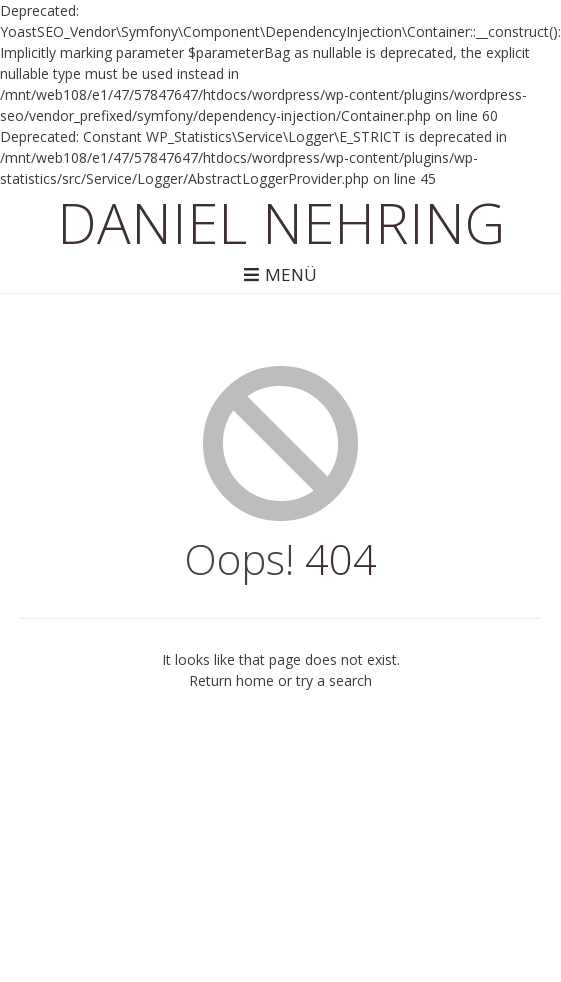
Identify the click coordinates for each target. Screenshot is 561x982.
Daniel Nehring (281, 222)
